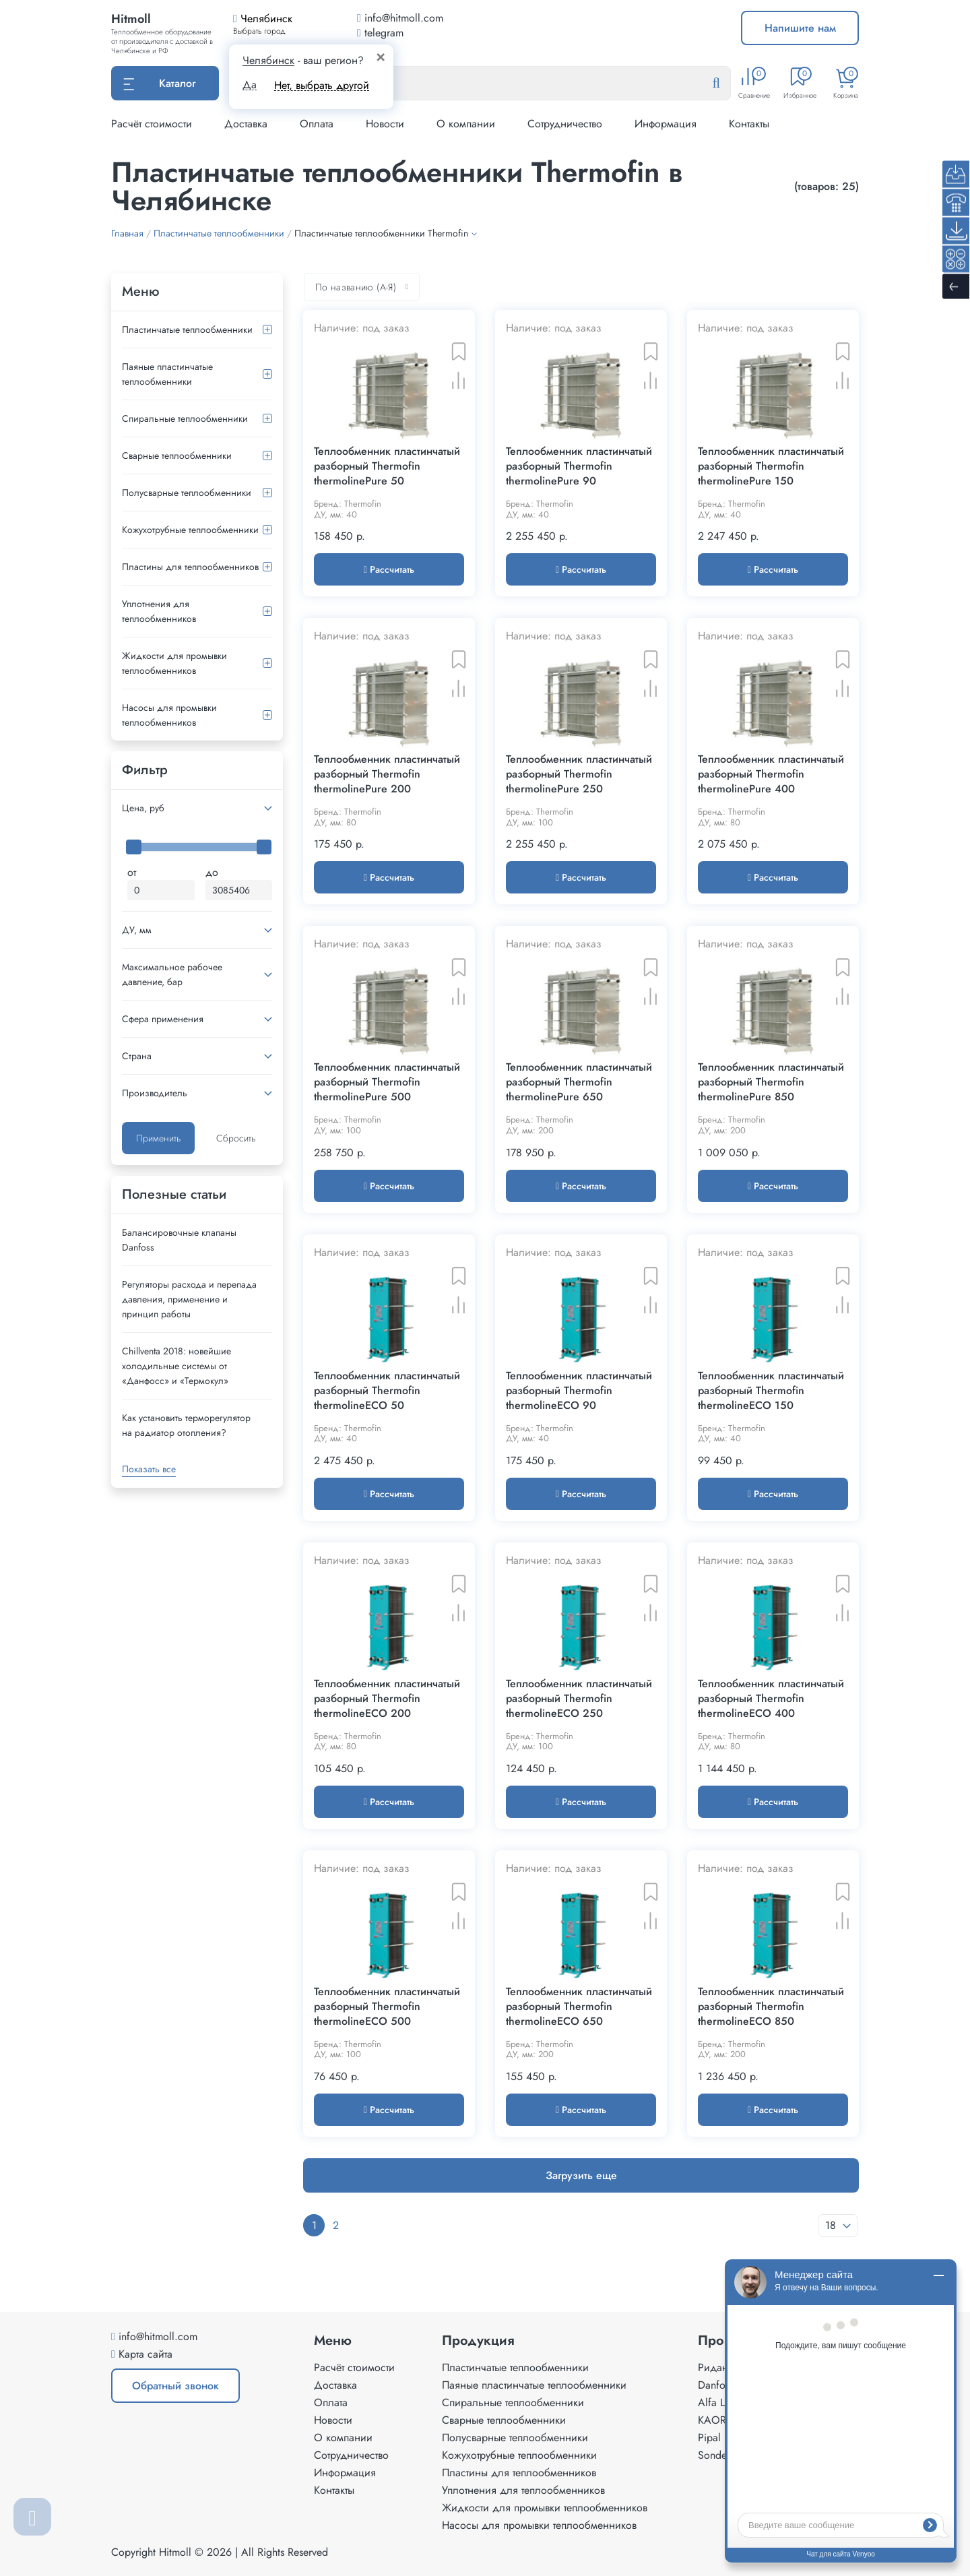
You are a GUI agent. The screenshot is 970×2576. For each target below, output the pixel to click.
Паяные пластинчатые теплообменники (167, 374)
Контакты (749, 123)
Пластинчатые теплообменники (187, 329)
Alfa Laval (720, 2402)
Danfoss (716, 2385)
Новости (385, 123)
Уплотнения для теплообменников (159, 611)
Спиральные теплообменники (185, 418)
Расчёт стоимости (151, 123)
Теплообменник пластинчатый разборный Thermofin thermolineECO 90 (579, 1391)
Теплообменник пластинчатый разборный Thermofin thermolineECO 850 (771, 2006)
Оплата (316, 123)
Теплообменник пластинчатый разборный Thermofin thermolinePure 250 (579, 774)
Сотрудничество (564, 123)
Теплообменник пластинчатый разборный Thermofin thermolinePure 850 (771, 1082)
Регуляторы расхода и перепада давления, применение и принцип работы (189, 1299)
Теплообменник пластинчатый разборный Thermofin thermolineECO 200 (387, 1698)
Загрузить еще (581, 2175)
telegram (380, 32)
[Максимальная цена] (239, 890)
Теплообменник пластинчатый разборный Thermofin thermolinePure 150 (771, 466)
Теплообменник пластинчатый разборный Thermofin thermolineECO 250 (579, 1698)
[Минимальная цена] (161, 890)
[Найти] (727, 83)
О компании (466, 123)
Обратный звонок (175, 2385)
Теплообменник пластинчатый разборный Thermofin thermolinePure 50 (387, 466)
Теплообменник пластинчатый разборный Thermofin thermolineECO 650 (579, 2006)
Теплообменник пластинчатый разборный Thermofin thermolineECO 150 (771, 1391)
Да (250, 84)
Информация (666, 123)
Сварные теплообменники (177, 455)
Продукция (478, 2341)
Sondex (715, 2455)
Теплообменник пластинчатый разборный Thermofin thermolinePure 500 (387, 1082)
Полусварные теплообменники (186, 492)
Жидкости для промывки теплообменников (174, 663)
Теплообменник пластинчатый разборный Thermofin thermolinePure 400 (771, 774)
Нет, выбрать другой (321, 85)
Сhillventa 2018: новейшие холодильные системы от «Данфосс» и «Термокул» (176, 1365)
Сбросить (235, 1138)
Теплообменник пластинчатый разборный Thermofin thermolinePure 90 (579, 466)
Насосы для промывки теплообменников (169, 715)
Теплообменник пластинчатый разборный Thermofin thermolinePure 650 (579, 1082)
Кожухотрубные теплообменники (190, 529)
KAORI (713, 2420)
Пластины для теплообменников (190, 566)
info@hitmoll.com (158, 2336)
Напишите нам (800, 28)
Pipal (709, 2437)
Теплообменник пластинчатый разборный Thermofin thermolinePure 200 (387, 774)
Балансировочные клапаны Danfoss (179, 1240)
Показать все (149, 1469)
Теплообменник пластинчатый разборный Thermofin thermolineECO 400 (771, 1698)
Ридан (713, 2367)
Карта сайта (145, 2354)
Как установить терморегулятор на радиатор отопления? (186, 1425)
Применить (158, 1138)
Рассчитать (389, 569)
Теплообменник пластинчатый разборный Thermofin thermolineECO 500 (387, 2006)
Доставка (245, 123)
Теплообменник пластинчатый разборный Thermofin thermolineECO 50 (387, 1391)
